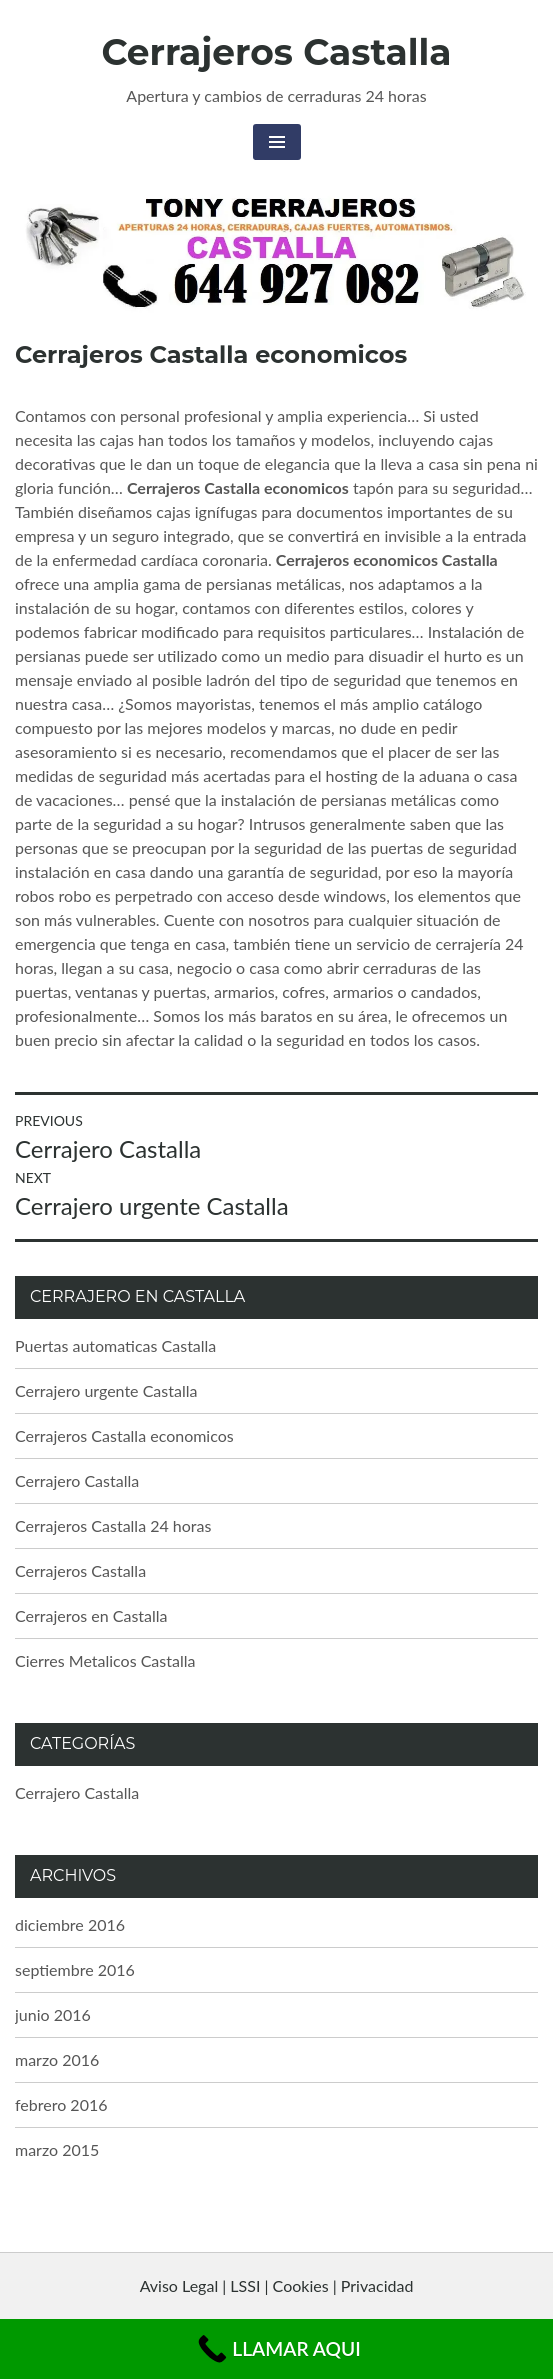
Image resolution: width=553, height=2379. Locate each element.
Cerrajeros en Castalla (91, 1615)
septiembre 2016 (75, 1969)
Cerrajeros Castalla (276, 52)
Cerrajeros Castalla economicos (124, 1435)
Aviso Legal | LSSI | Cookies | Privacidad (277, 2285)
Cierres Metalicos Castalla (105, 1660)
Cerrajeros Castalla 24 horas (113, 1525)
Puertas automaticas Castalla (115, 1345)
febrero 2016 (61, 2104)
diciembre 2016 (70, 1924)
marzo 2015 (57, 2149)
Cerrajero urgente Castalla (106, 1390)
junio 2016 (53, 2014)
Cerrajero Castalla (77, 1480)
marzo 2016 (57, 2059)
